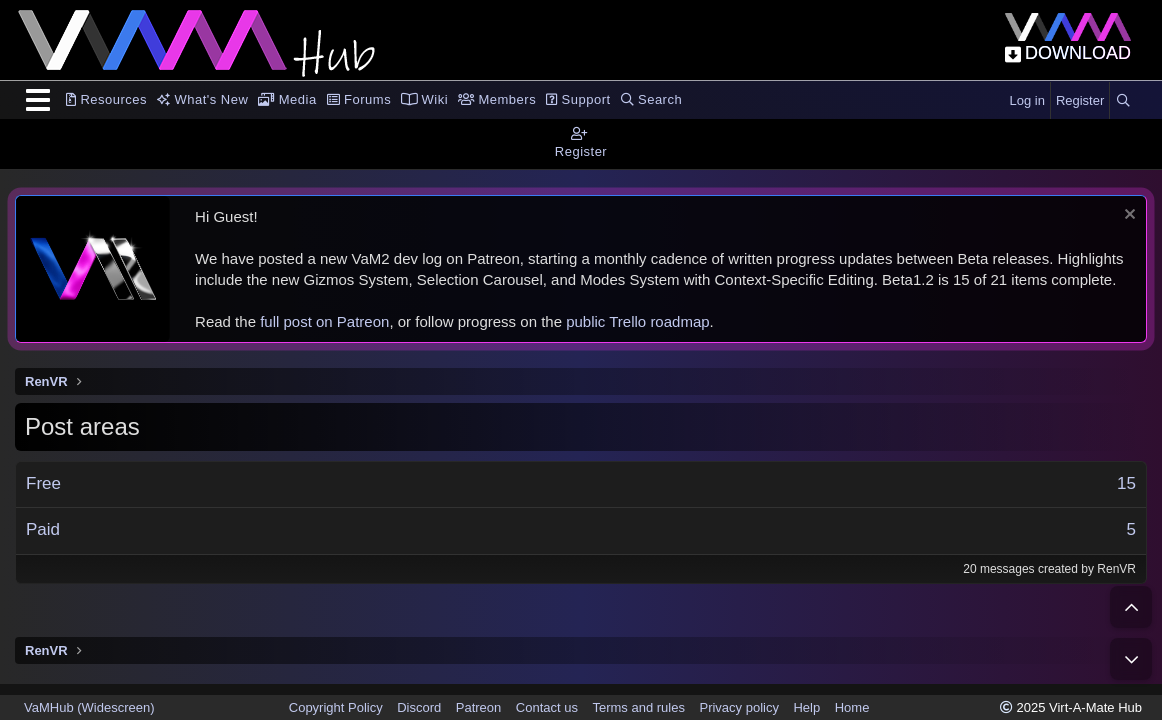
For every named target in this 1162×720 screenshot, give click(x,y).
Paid (43, 529)
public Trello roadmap (637, 321)
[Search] (1123, 101)
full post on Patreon (324, 321)
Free (43, 483)
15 (1126, 483)
